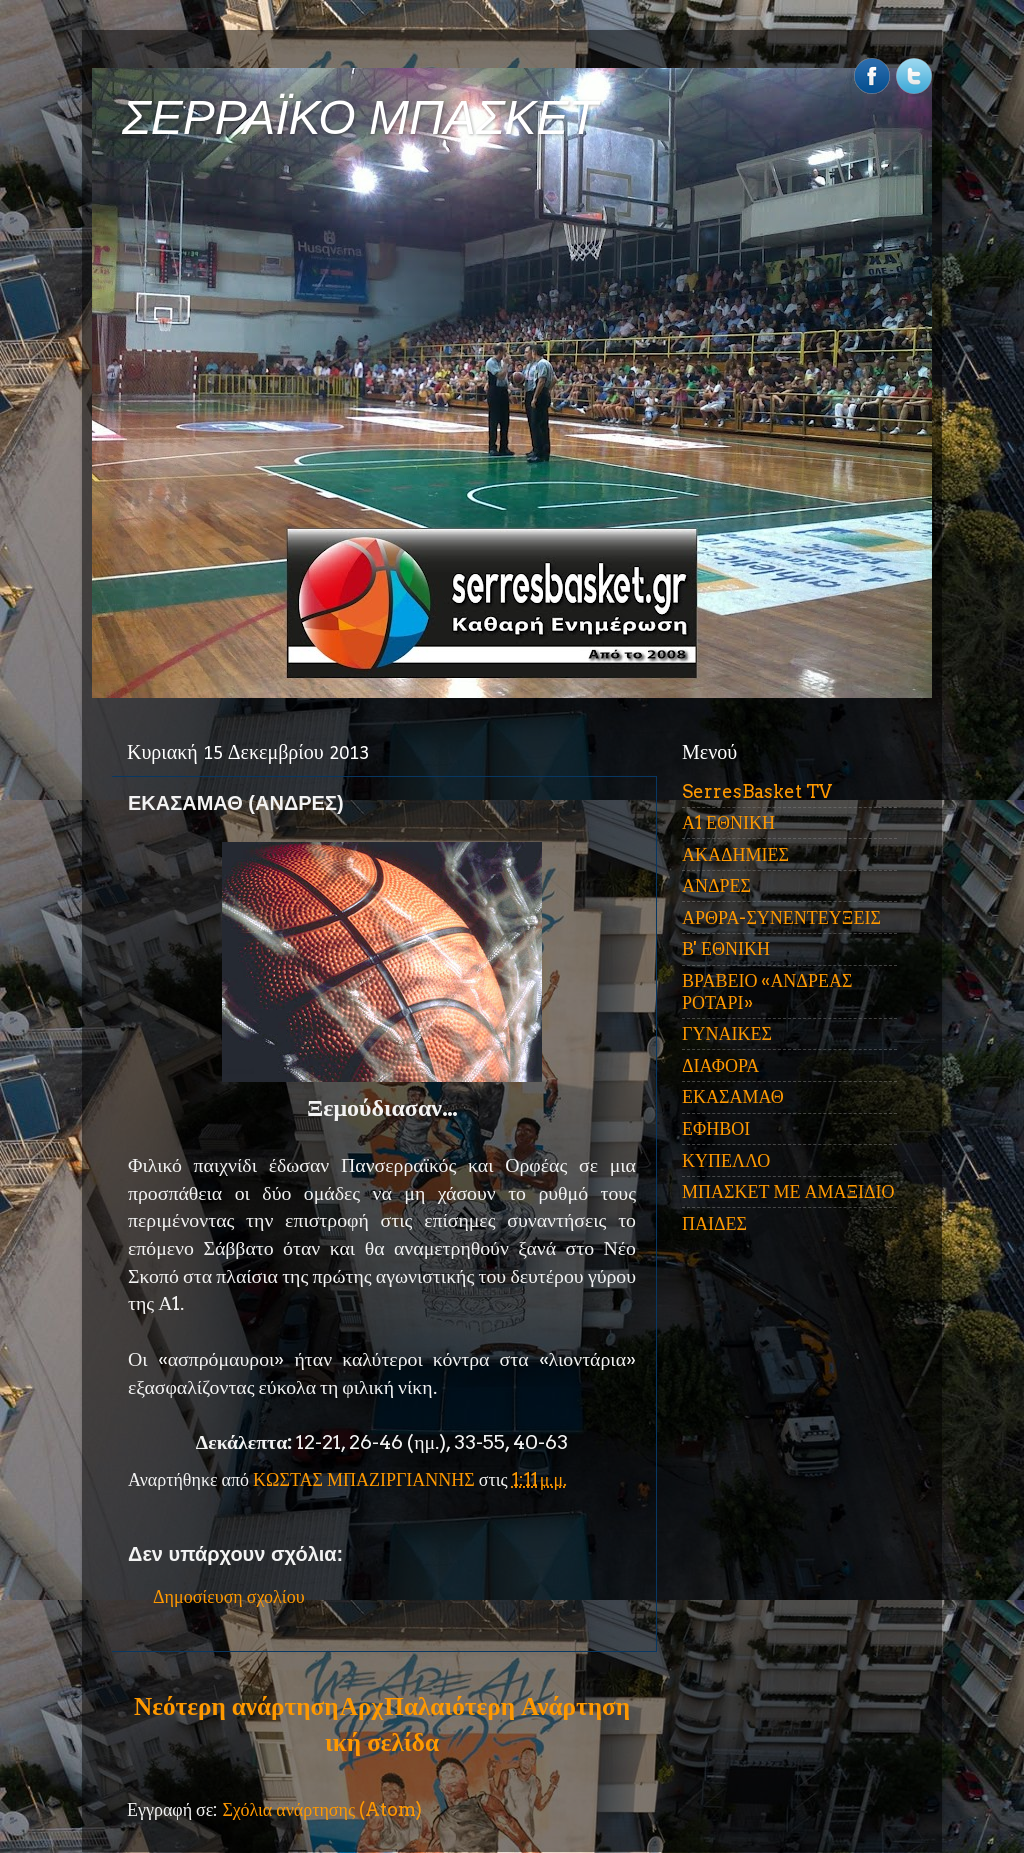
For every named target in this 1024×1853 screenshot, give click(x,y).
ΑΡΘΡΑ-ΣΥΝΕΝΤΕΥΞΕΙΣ (781, 917)
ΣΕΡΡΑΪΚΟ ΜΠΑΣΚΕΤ (360, 117)
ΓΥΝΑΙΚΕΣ (727, 1033)
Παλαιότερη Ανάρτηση (507, 1706)
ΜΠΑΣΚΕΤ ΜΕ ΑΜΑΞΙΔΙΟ (788, 1191)
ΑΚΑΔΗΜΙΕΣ (735, 854)
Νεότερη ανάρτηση (236, 1706)
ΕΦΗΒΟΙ (716, 1128)
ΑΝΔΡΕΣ (716, 885)
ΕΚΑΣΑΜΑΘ (733, 1096)
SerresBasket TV (757, 791)
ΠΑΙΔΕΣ (714, 1223)
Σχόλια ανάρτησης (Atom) (322, 1809)
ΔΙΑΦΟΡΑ (720, 1065)
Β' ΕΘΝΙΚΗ (726, 948)
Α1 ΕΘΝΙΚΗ (728, 822)
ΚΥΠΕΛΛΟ (726, 1160)
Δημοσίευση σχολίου (229, 1596)
